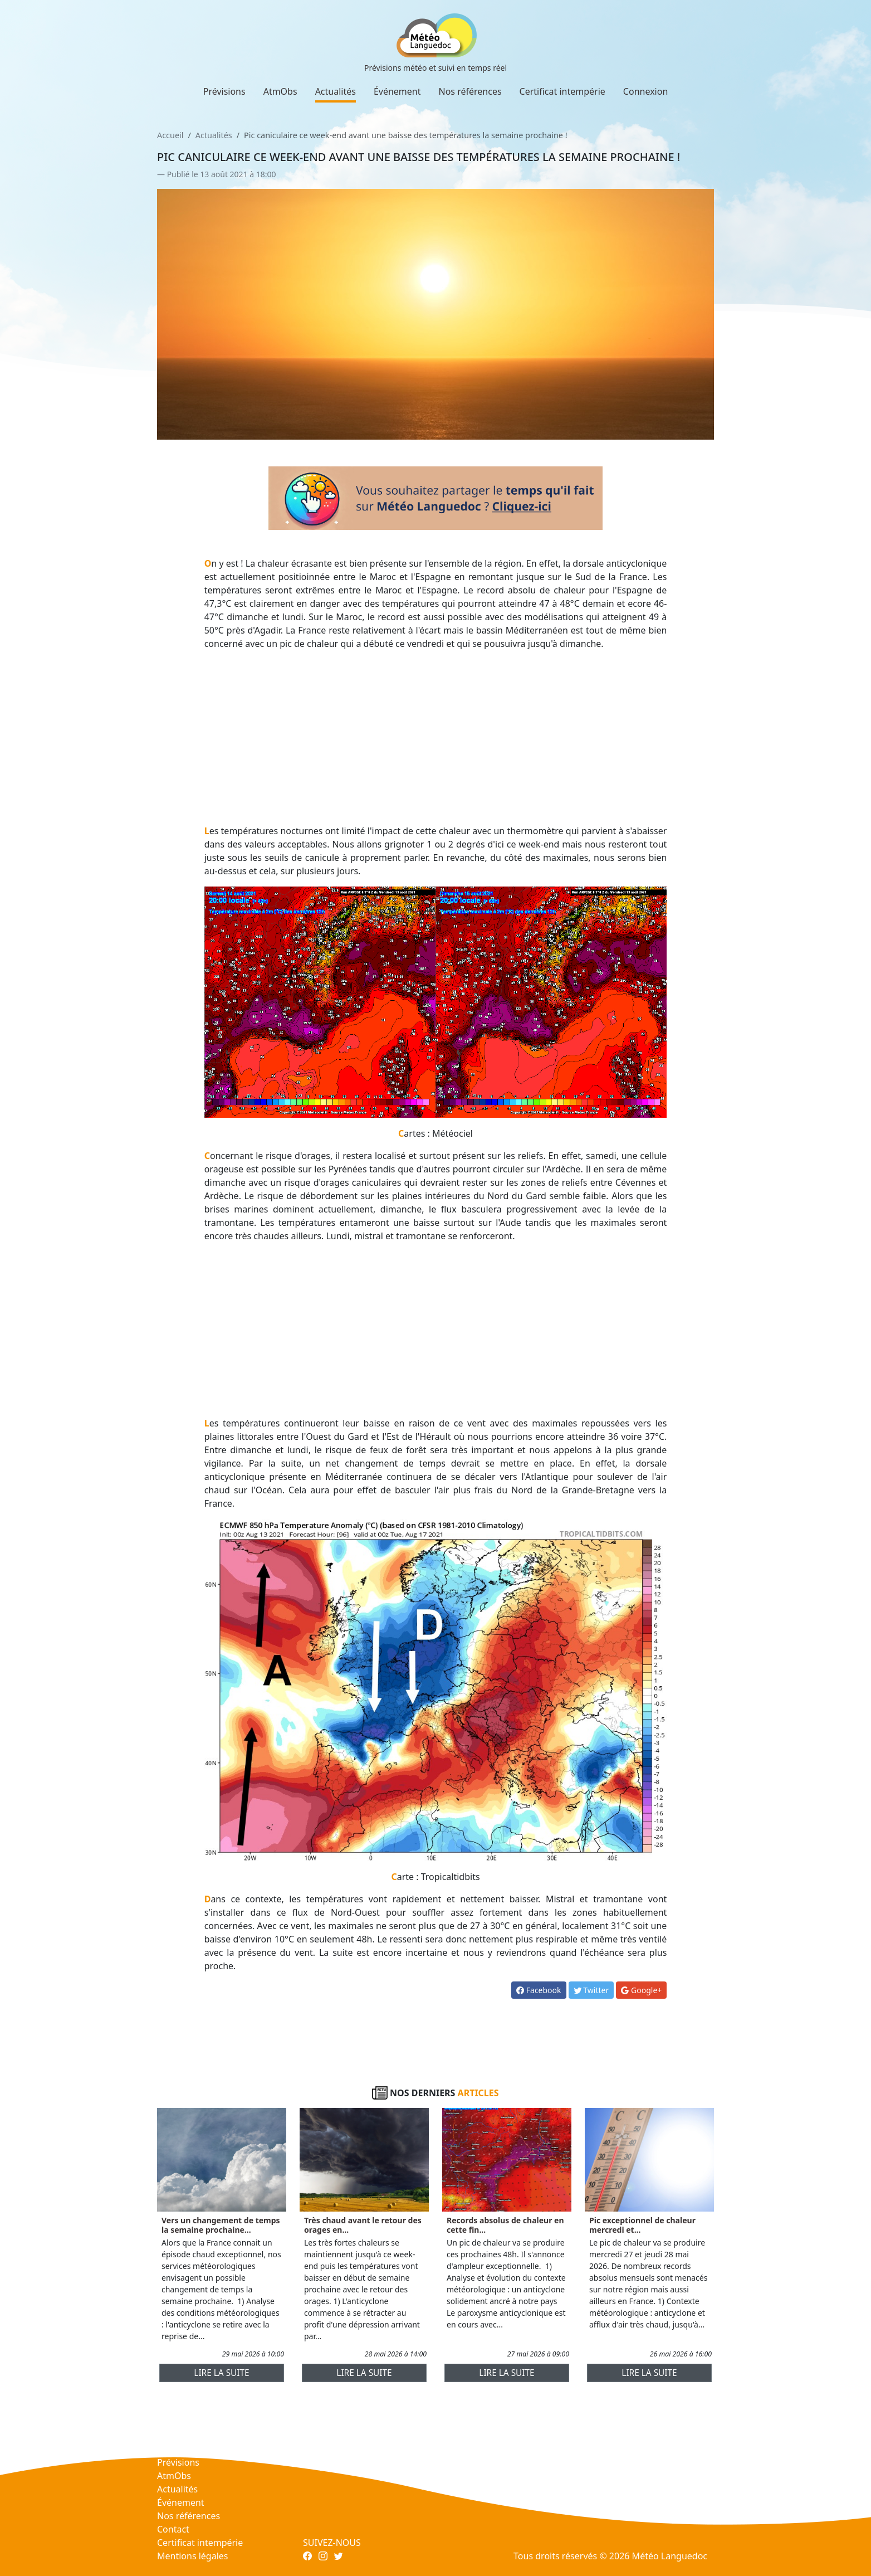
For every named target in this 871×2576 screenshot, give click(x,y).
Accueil (170, 135)
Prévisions (224, 91)
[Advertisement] (435, 737)
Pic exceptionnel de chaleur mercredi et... (642, 2225)
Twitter (591, 1990)
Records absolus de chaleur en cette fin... (505, 2225)
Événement (397, 91)
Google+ (641, 1990)
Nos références (470, 91)
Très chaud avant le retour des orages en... (363, 2225)
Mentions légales (192, 2556)
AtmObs (280, 91)
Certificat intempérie (562, 91)
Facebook (538, 1990)
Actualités (335, 91)
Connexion (645, 91)
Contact (173, 2529)
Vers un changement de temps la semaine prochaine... (221, 2225)
